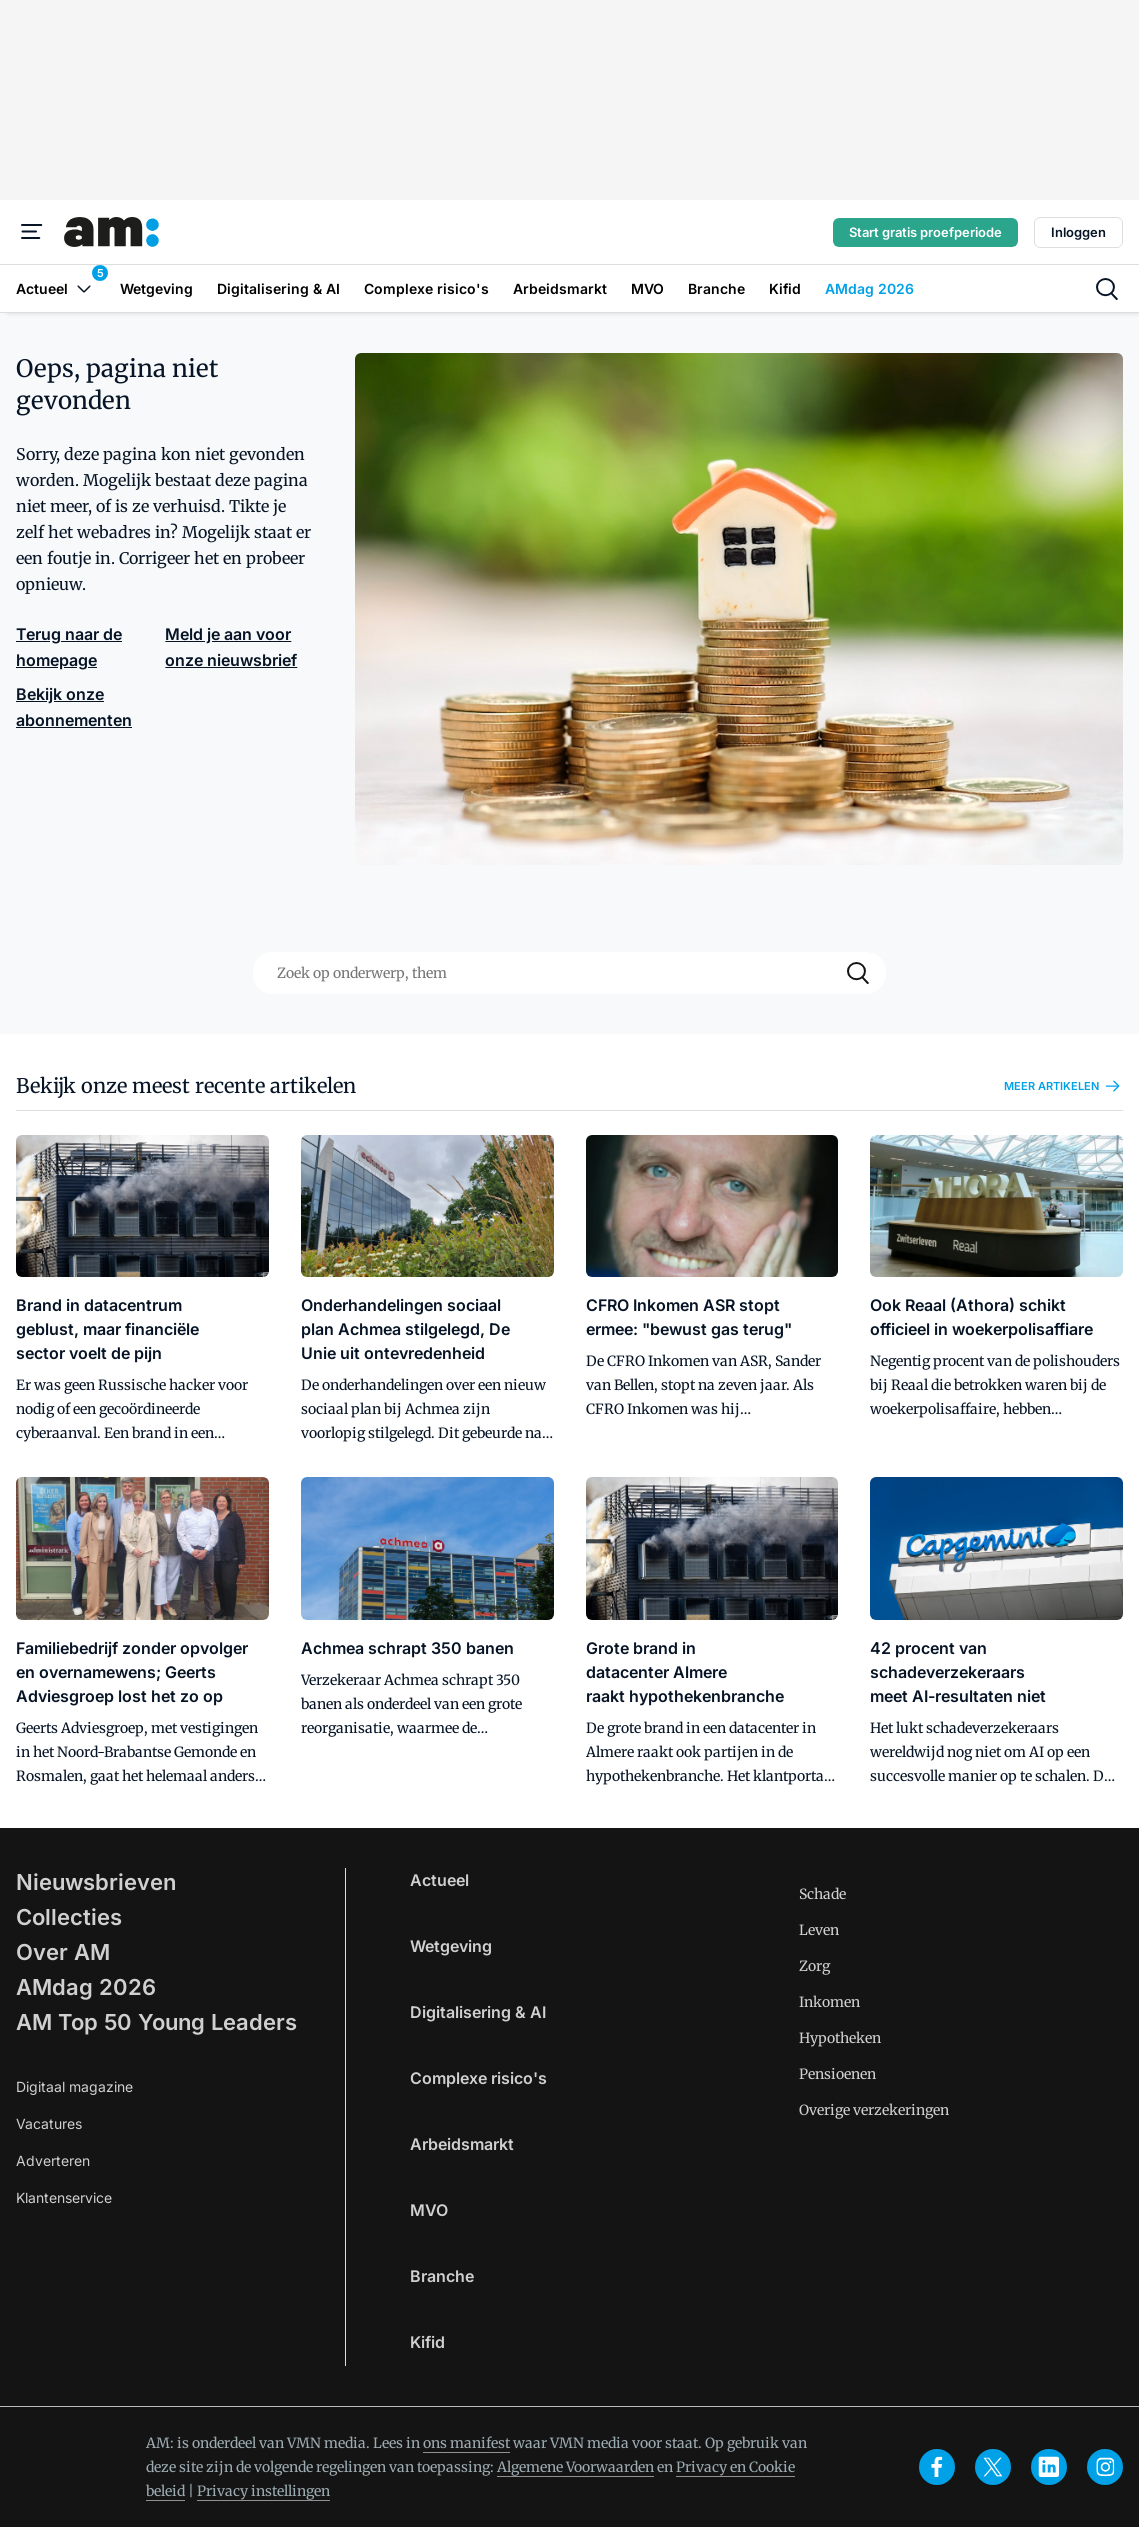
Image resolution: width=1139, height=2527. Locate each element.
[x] (993, 2467)
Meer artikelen (1063, 1086)
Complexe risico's (478, 2078)
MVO (429, 2210)
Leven (819, 1930)
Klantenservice (64, 2197)
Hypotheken (840, 2038)
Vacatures (49, 2123)
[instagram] (1105, 2467)
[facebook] (937, 2467)
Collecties (69, 1917)
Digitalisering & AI (478, 2012)
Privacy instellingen (263, 2491)
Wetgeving (451, 1946)
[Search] (858, 973)
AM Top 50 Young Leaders (156, 2022)
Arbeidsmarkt (462, 2144)
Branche (442, 2276)
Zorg (814, 1966)
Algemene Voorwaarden (575, 2467)
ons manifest (466, 2443)
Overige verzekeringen (874, 2110)
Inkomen (829, 2002)
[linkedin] (1049, 2467)
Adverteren (53, 2160)
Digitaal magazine (74, 2086)
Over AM (63, 1952)
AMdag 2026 (86, 1987)
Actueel (439, 1880)
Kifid (427, 2342)
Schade (822, 1894)
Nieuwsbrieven (96, 1882)
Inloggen (1078, 232)
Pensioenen (837, 2074)
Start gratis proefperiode (925, 232)
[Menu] (32, 232)
